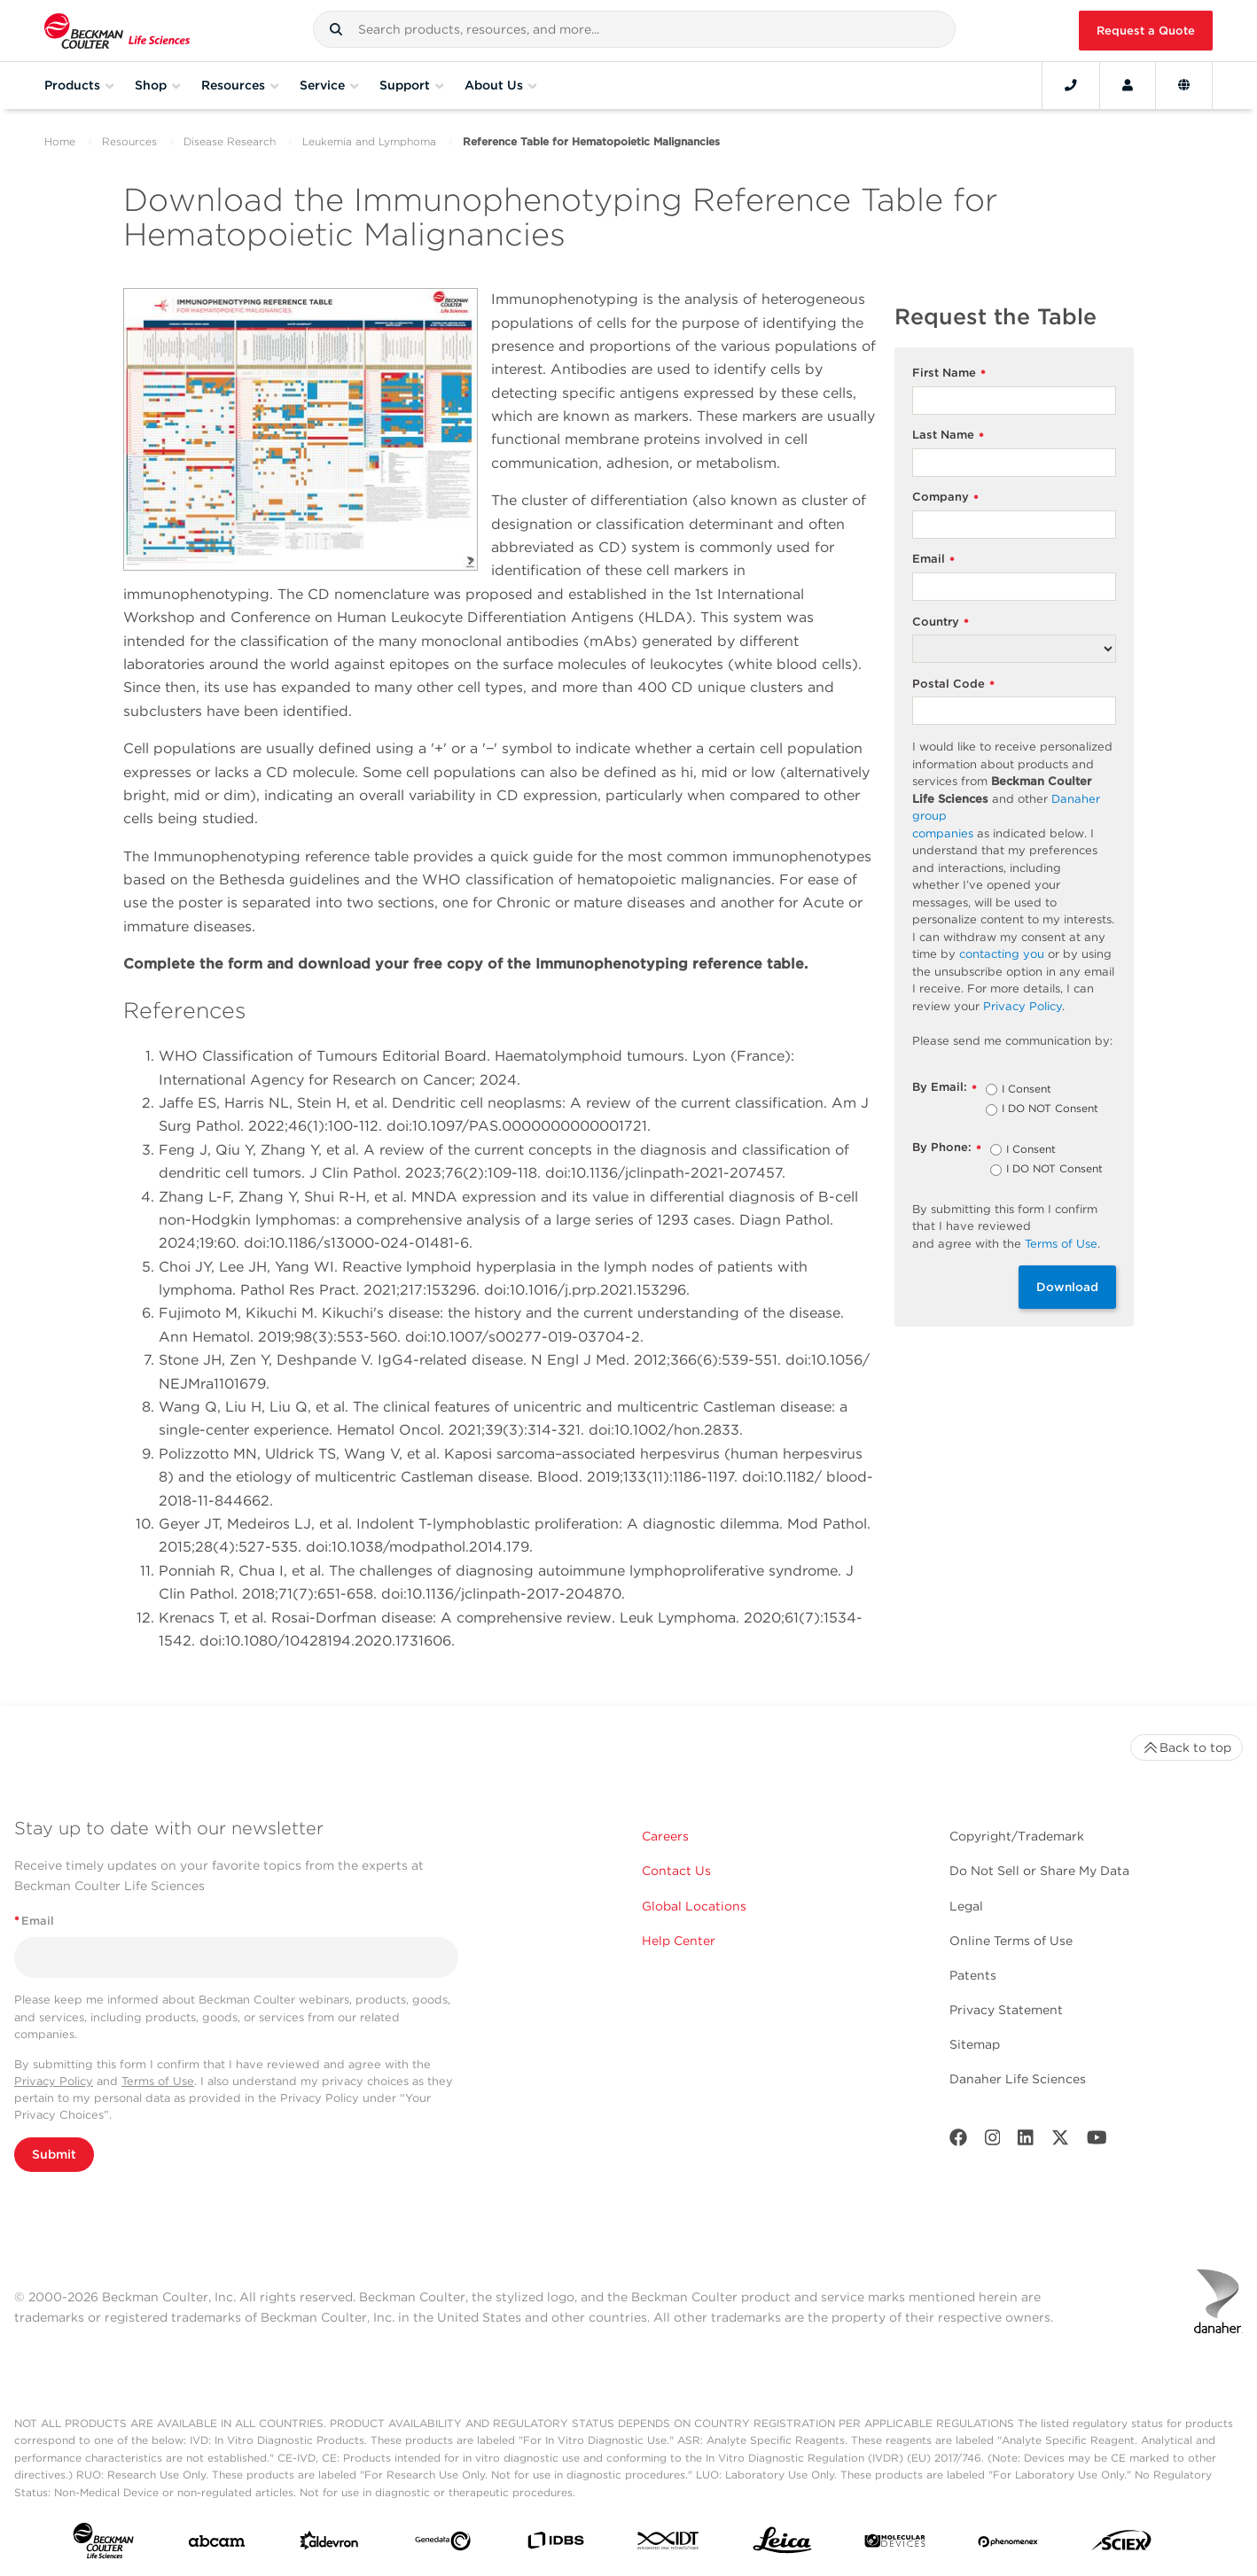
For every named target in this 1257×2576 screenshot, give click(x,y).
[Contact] (1070, 85)
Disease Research (229, 141)
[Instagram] (993, 2141)
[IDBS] (555, 2544)
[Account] (1127, 85)
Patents (972, 1975)
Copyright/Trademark (1016, 1836)
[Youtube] (1097, 2141)
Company (945, 497)
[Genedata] (442, 2544)
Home (59, 141)
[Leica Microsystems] (782, 2544)
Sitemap (974, 2044)
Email (933, 559)
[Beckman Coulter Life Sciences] (117, 31)
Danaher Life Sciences (1017, 2079)
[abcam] (216, 2544)
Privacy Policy (53, 2081)
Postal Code (953, 684)
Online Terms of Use (1011, 1941)
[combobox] (634, 29)
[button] (336, 29)
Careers (665, 1836)
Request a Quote (1146, 30)
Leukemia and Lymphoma (369, 141)
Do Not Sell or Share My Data (1039, 1871)
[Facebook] (958, 2141)
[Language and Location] (1184, 85)
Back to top (1186, 1747)
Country (940, 622)
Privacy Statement (1006, 2010)
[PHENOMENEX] (1008, 2544)
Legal (966, 1906)
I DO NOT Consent (1050, 1109)
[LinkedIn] (1026, 2141)
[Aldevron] (329, 2544)
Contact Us (676, 1871)
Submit (54, 2154)
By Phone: (946, 1148)
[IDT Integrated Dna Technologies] (668, 2544)
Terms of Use (157, 2081)
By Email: (944, 1087)
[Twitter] (1060, 2141)
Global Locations (694, 1906)
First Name (949, 373)
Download (1067, 1287)
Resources (129, 141)
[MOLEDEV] (894, 2545)
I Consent (1026, 1090)
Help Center (678, 1941)
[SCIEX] (1121, 2544)
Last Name (948, 435)
